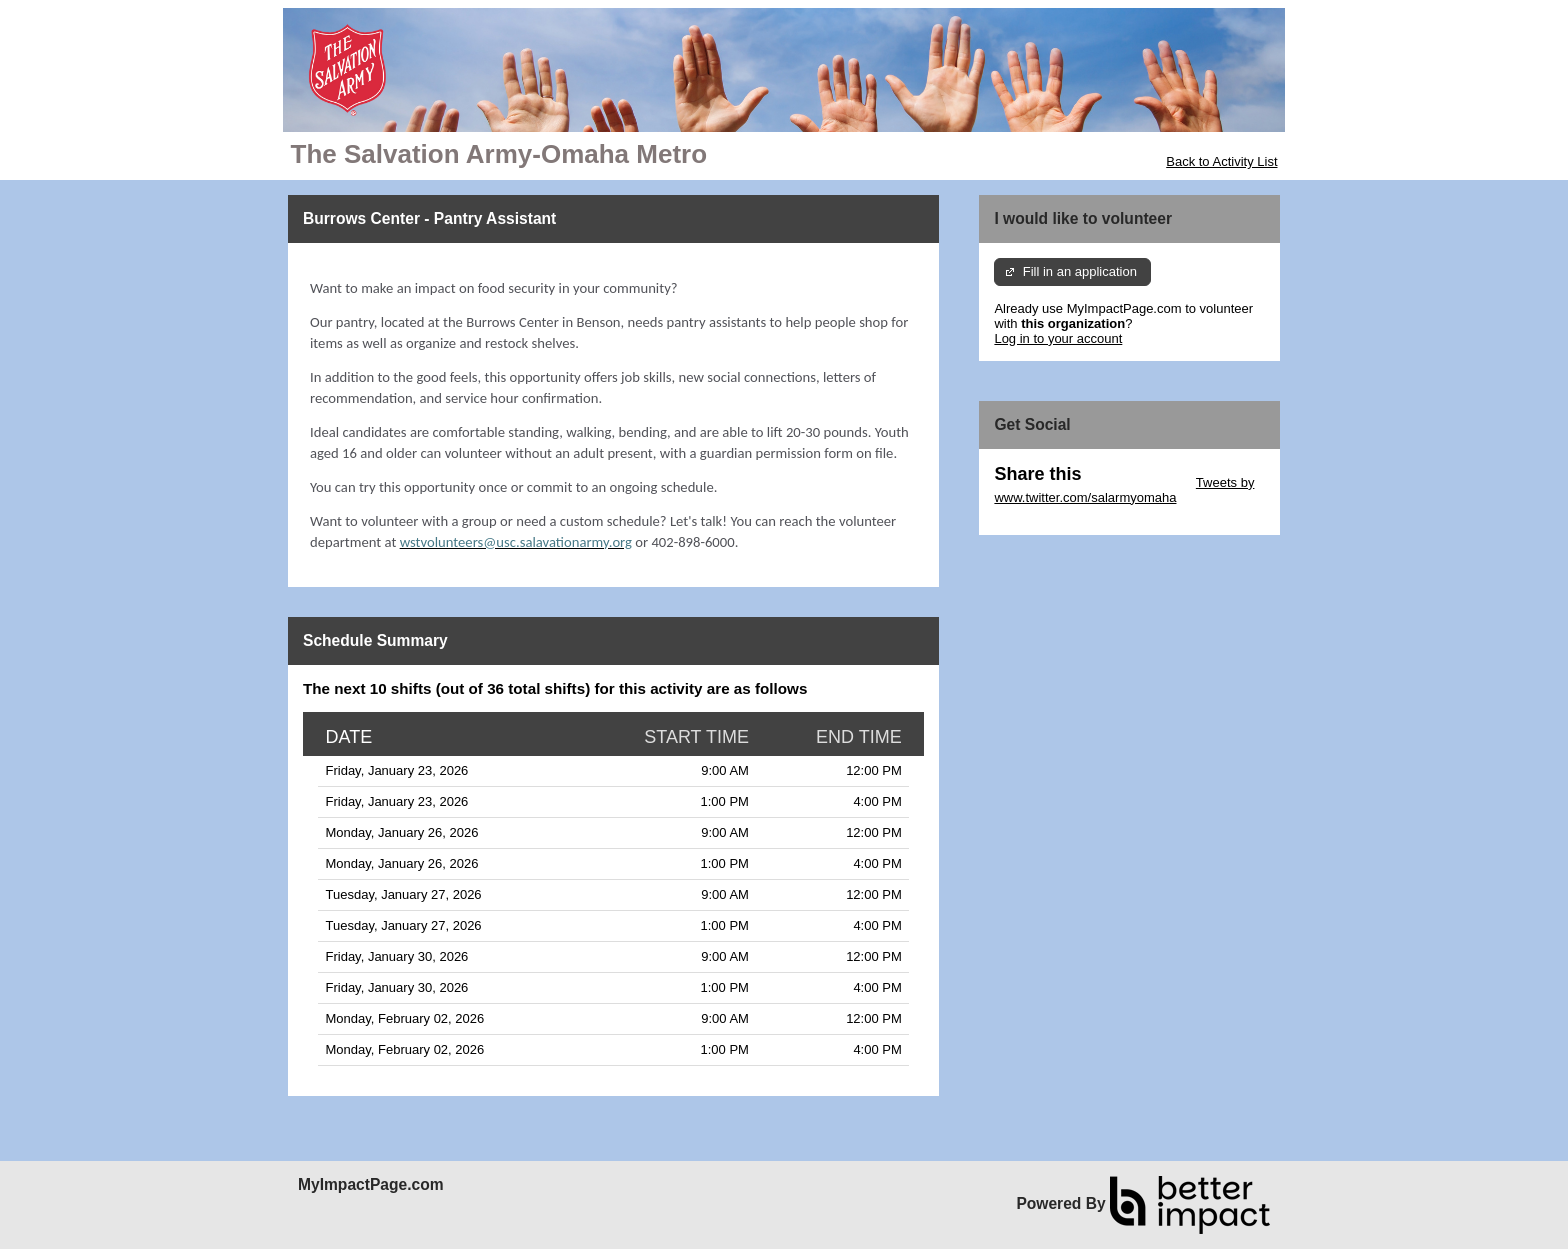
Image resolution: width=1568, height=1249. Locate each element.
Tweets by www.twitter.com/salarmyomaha (1124, 490)
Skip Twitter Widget (1136, 482)
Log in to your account (1058, 338)
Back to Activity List (1221, 161)
